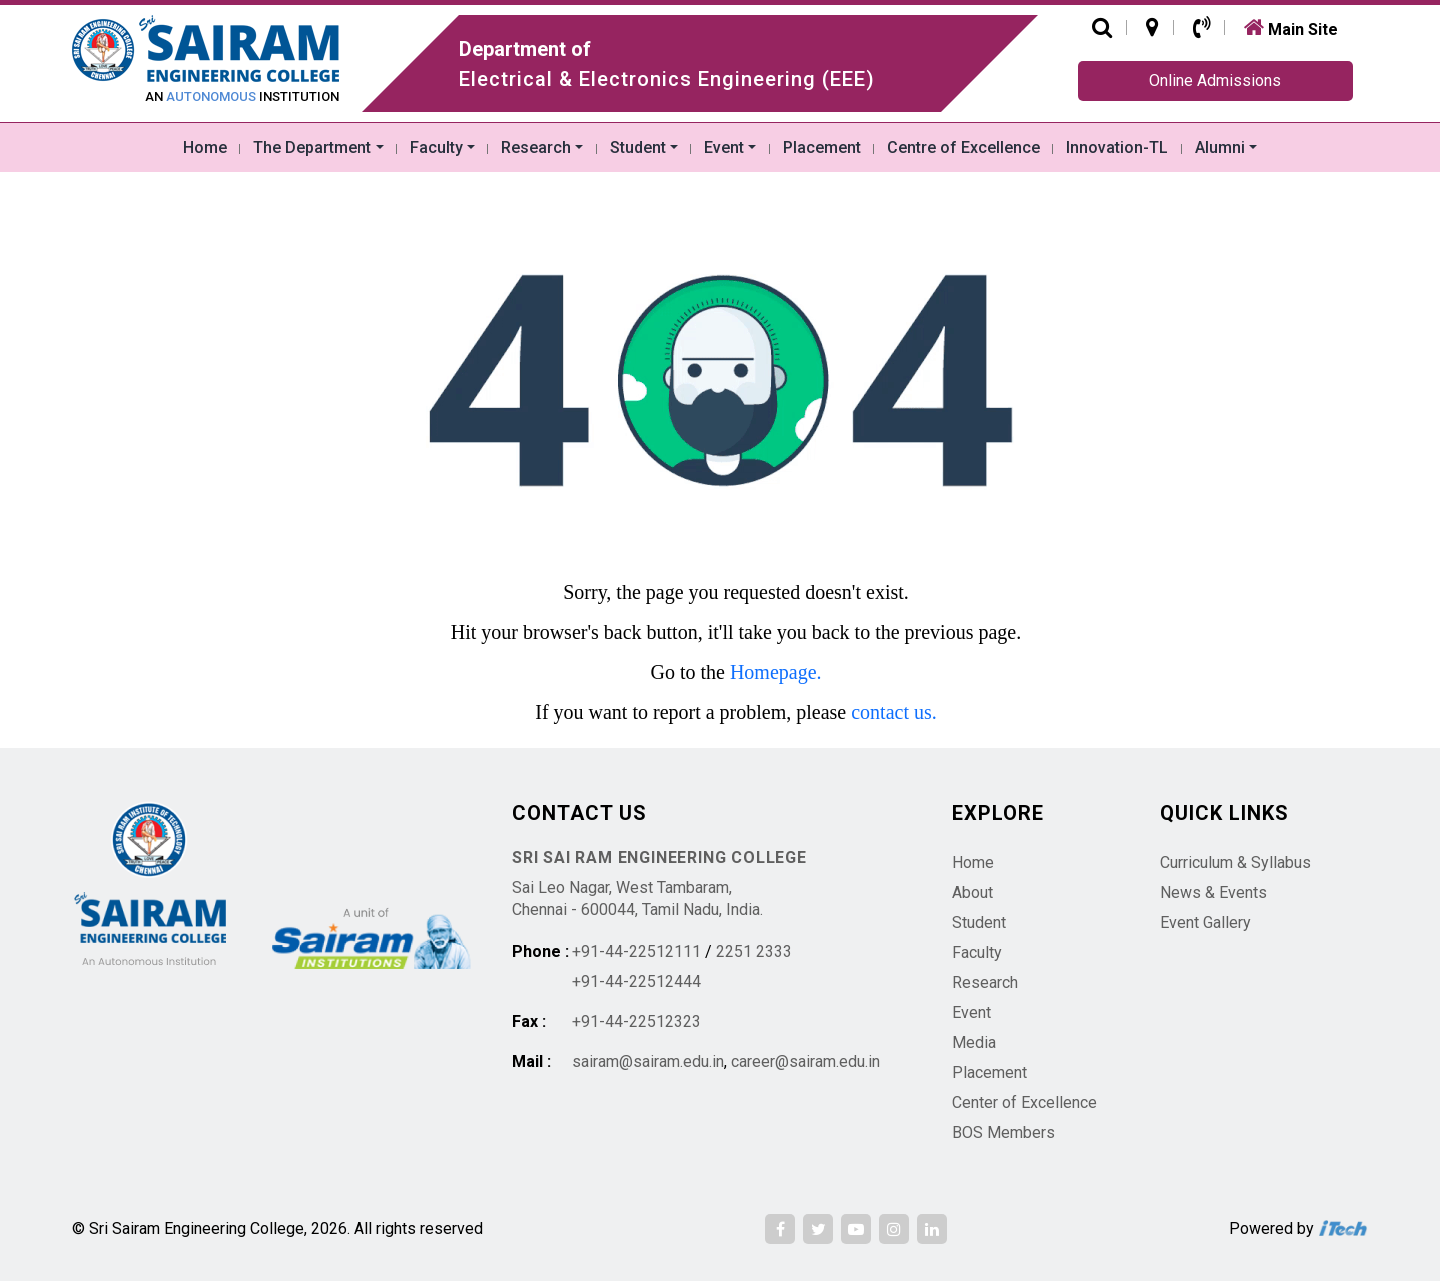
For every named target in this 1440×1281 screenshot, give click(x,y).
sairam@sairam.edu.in (648, 1061)
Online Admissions (1215, 80)
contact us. (894, 712)
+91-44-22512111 (636, 951)
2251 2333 (754, 951)
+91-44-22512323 (636, 1021)
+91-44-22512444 (636, 981)
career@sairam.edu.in (805, 1061)
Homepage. (776, 672)
